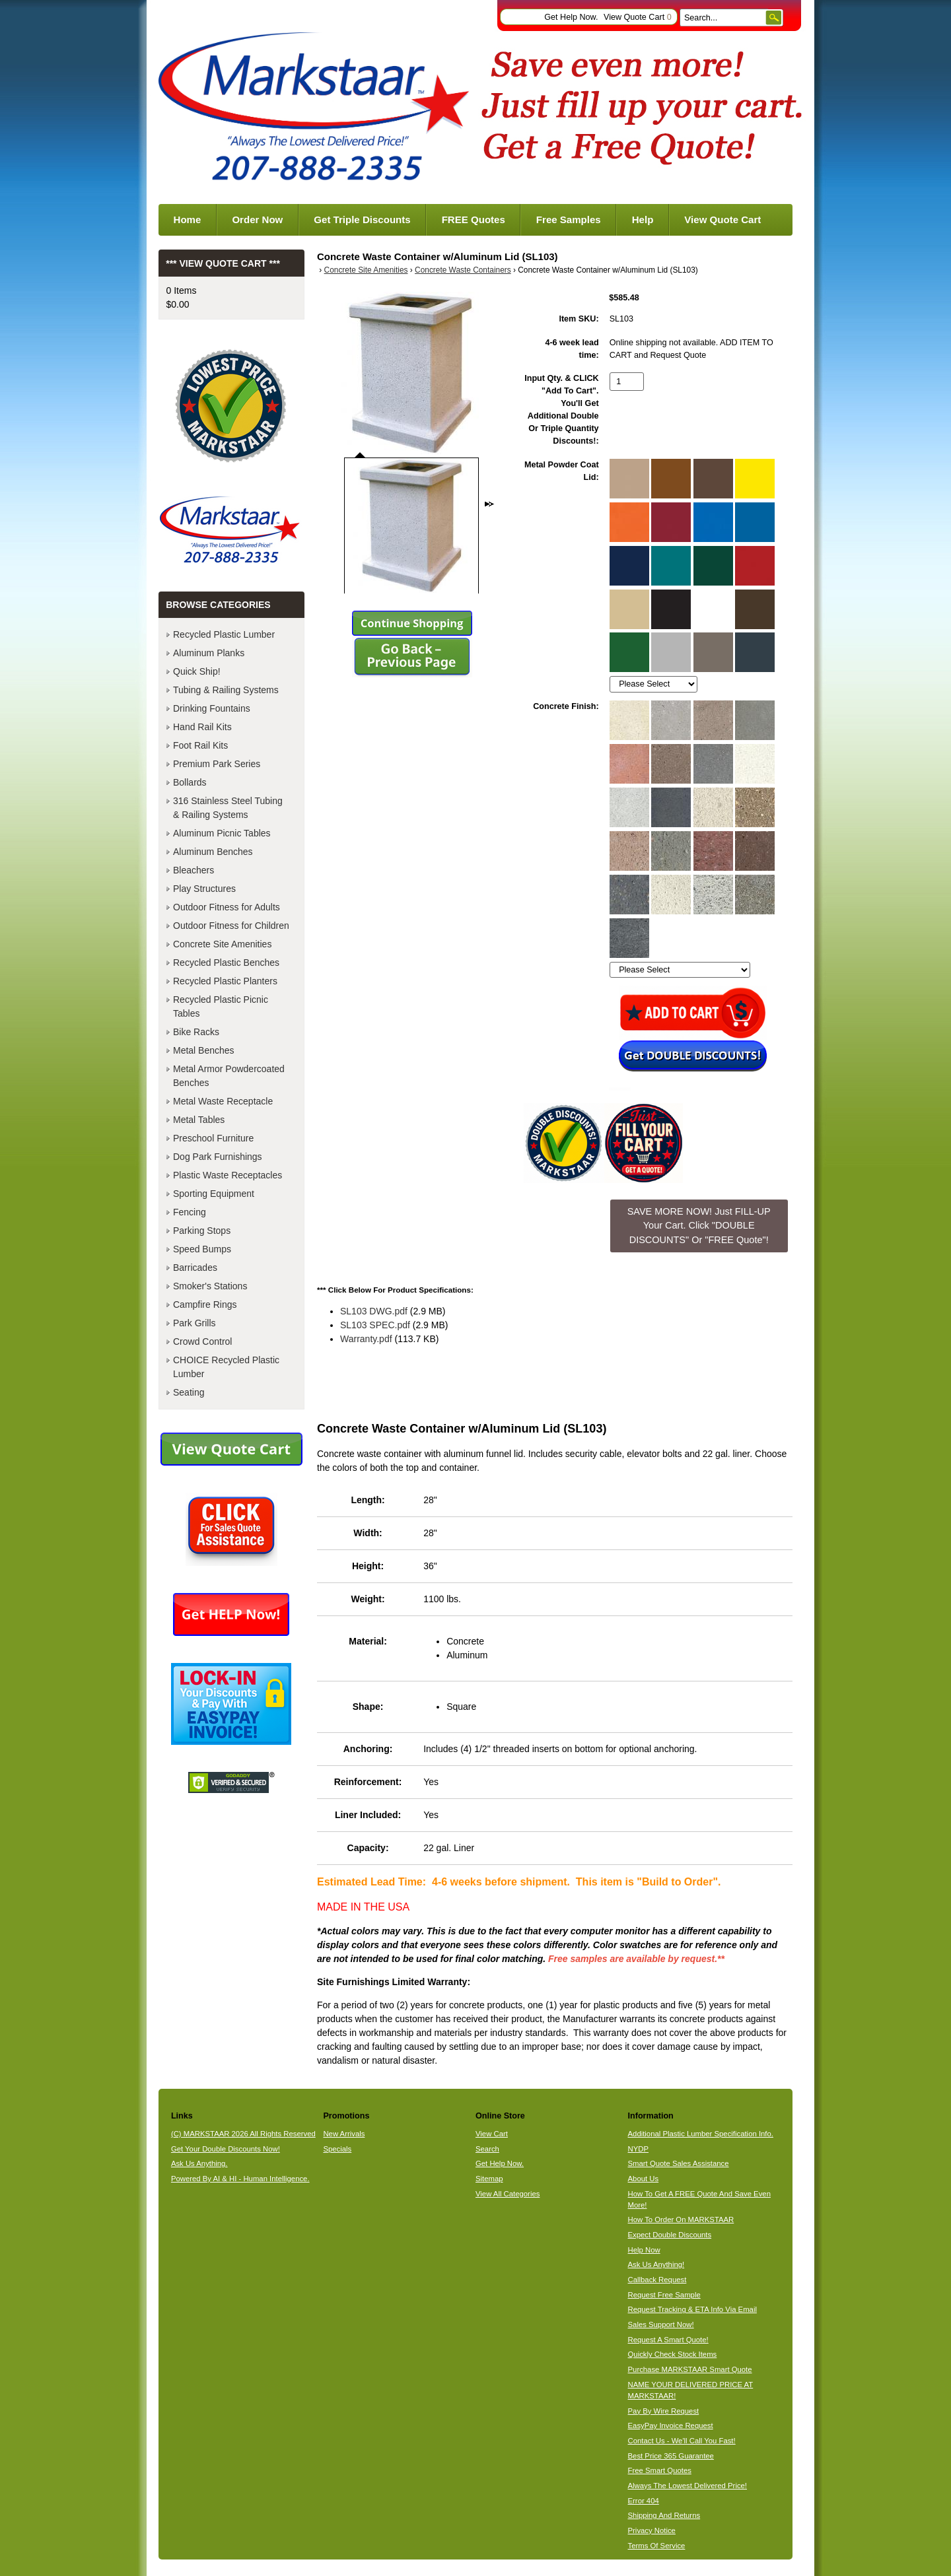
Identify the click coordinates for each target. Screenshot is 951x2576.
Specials (337, 2149)
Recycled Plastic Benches (226, 962)
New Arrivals (344, 2134)
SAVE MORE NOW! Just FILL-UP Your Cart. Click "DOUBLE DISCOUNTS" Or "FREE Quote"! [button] (699, 1225)
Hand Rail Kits (202, 727)
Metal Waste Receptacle (223, 1101)
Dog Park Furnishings (217, 1156)
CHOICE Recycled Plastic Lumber (226, 1367)
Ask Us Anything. (199, 2163)
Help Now (644, 2250)
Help (643, 219)
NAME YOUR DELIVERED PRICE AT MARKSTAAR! (691, 2390)
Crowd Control (202, 1341)
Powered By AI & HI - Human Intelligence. (240, 2179)
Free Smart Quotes (659, 2470)
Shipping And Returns (664, 2515)
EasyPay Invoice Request (670, 2425)
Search (487, 2149)
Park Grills (194, 1323)
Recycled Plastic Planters (225, 981)
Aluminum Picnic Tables (222, 833)
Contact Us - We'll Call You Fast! (682, 2441)
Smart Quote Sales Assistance (678, 2163)
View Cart (492, 2134)
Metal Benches (203, 1050)
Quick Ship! (197, 671)
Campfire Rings (204, 1304)
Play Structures (204, 888)
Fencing (189, 1212)
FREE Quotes (473, 219)
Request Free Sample (664, 2295)
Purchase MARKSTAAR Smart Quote (690, 2369)
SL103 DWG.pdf (373, 1311)
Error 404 (643, 2501)
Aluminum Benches (213, 851)
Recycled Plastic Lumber (224, 634)
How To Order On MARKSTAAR (681, 2219)
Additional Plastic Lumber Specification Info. (700, 2134)
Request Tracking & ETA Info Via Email (692, 2309)
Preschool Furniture (213, 1138)
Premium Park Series (216, 764)
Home (187, 219)
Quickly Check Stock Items (672, 2354)
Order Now (257, 219)
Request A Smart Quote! (668, 2340)
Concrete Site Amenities (366, 270)
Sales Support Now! (661, 2324)
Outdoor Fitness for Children (231, 925)
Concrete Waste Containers (463, 270)
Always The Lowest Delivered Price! (688, 2486)
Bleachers (193, 870)
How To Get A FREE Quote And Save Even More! (699, 2199)
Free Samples (568, 219)
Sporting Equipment (213, 1193)
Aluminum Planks (208, 653)
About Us (643, 2179)
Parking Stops (201, 1230)
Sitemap (489, 2179)
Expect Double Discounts (670, 2235)
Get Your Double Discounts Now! (225, 2149)
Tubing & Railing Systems (226, 690)
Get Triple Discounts (362, 219)
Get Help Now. (571, 17)
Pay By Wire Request (663, 2411)
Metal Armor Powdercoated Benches (229, 1076)
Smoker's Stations (210, 1286)
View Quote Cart (638, 17)
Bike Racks (196, 1032)
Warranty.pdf (366, 1339)
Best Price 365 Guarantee (671, 2456)
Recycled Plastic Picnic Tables (220, 1006)
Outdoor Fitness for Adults (226, 907)
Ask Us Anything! (656, 2264)
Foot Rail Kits (200, 745)
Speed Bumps (202, 1249)
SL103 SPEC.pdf (375, 1325)
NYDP (638, 2149)
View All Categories (508, 2194)
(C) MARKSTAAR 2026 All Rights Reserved (243, 2134)
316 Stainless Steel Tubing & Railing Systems (228, 808)
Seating (188, 1392)
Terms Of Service (657, 2546)
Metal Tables (199, 1119)
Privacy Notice (652, 2530)
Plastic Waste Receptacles (227, 1175)
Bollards (190, 782)
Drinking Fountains (211, 708)
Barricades (195, 1267)
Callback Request (657, 2280)
